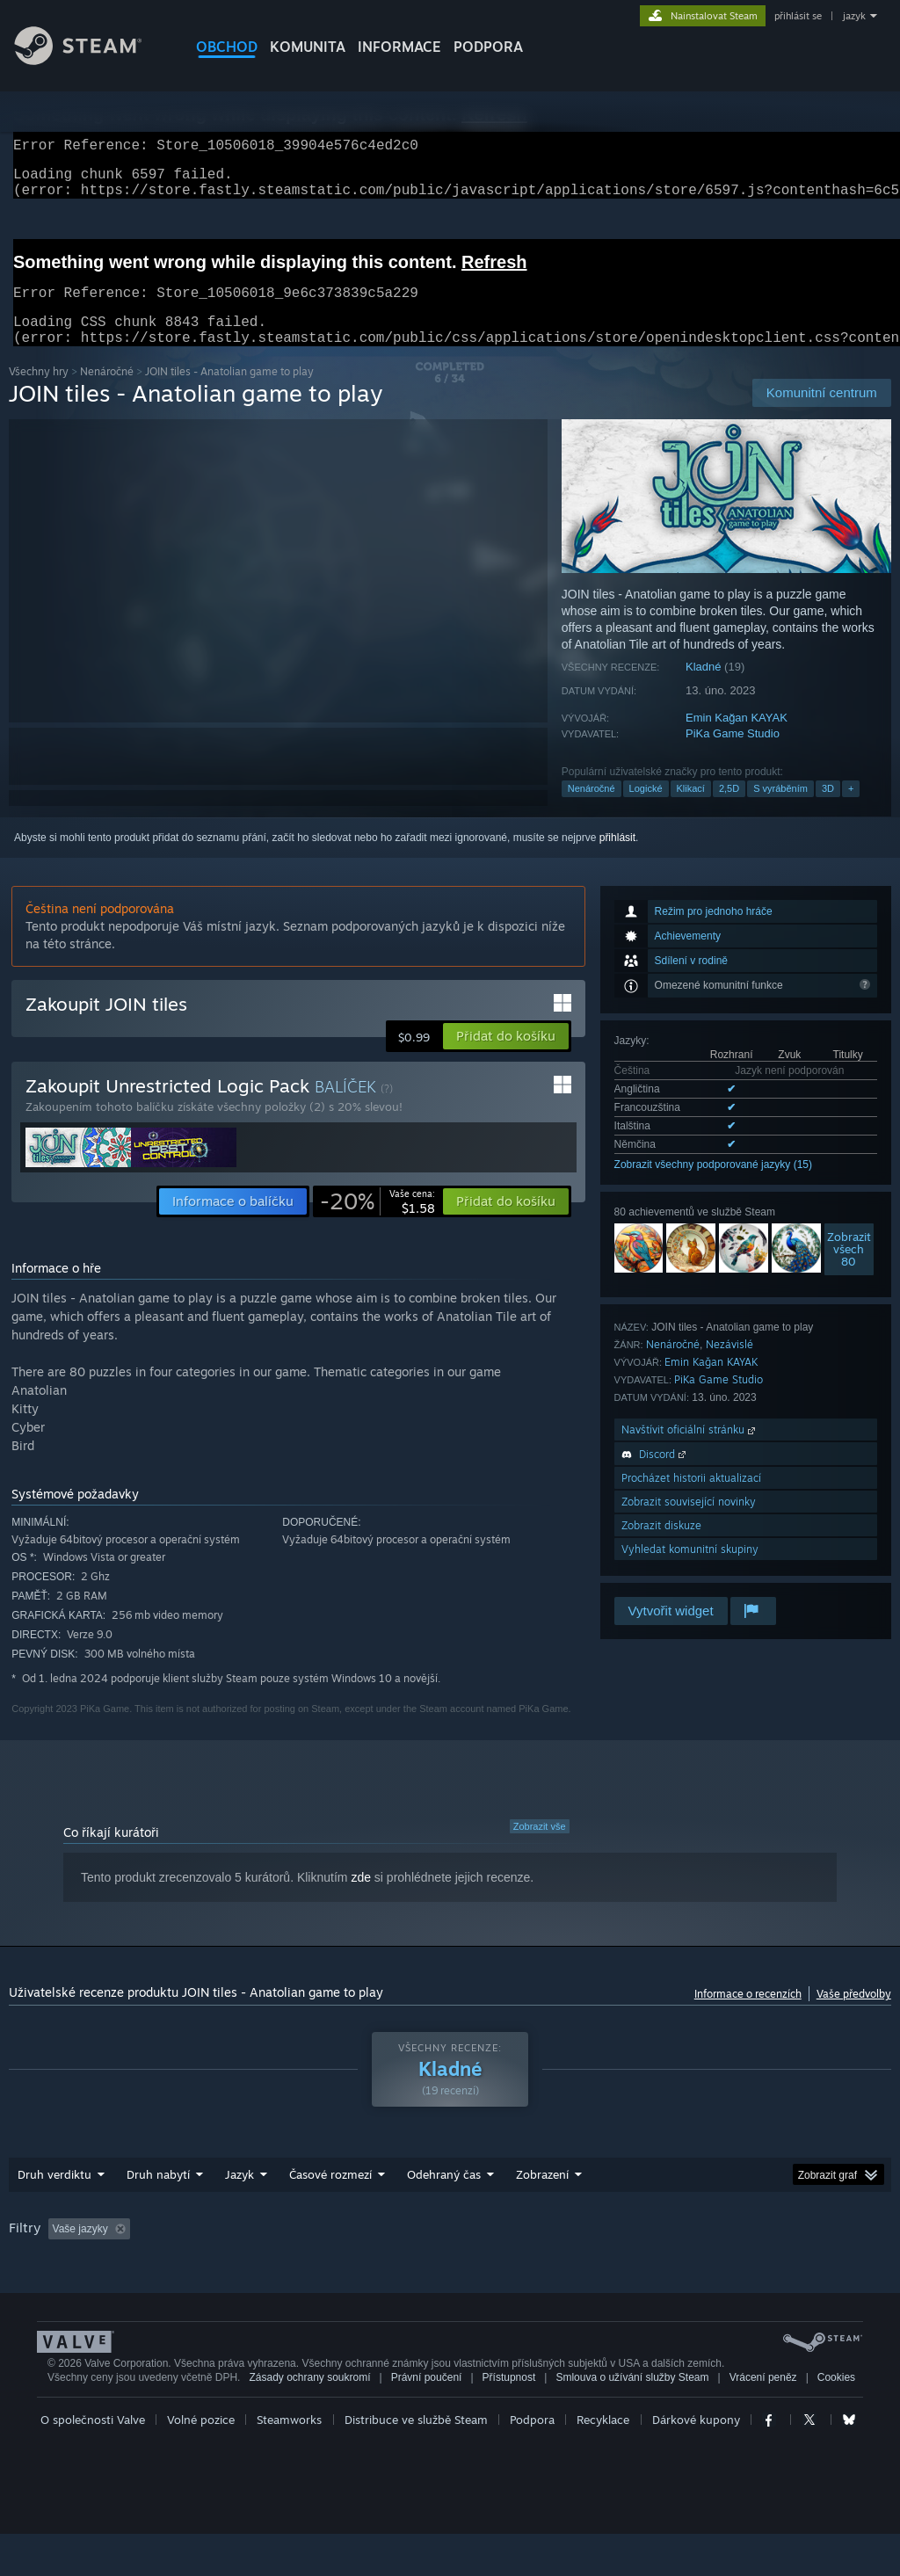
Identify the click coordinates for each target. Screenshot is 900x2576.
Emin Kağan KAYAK (737, 738)
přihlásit (617, 859)
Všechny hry (39, 392)
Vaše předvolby (854, 2014)
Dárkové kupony (696, 2462)
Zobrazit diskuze (661, 1546)
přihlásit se (798, 16)
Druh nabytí (158, 2195)
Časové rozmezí (330, 2195)
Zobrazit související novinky (688, 1522)
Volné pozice (201, 2462)
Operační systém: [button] (774, 2250)
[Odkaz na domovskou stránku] (91, 60)
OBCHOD (227, 46)
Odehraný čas (444, 2195)
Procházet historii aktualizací (691, 1499)
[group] (450, 2261)
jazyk (854, 16)
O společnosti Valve (92, 2462)
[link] (377, 1222)
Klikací (691, 809)
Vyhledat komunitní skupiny (689, 1570)
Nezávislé (729, 1365)
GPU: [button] (85, 2274)
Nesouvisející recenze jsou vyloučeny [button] (274, 2250)
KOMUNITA (307, 46)
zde (361, 1898)
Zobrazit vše (539, 1847)
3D (828, 809)
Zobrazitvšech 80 (849, 1270)
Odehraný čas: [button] (430, 2250)
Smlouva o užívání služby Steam (631, 2419)
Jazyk (239, 2195)
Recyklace (603, 2462)
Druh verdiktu (54, 2195)
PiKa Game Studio (733, 754)
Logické (646, 809)
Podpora (532, 2462)
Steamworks (289, 2462)
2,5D (729, 809)
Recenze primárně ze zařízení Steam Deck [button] (599, 2250)
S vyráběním (780, 809)
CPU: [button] (26, 2274)
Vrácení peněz (763, 2419)
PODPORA (488, 46)
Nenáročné (107, 392)
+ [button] (850, 809)
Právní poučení (426, 2419)
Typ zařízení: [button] (162, 2274)
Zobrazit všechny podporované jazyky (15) (713, 1185)
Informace (399, 46)
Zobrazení (542, 2195)
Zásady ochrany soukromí (309, 2419)
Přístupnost (509, 2419)
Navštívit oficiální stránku (689, 1450)
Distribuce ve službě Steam (416, 2462)
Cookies (836, 2419)
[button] (506, 1057)
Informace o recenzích (748, 2014)
